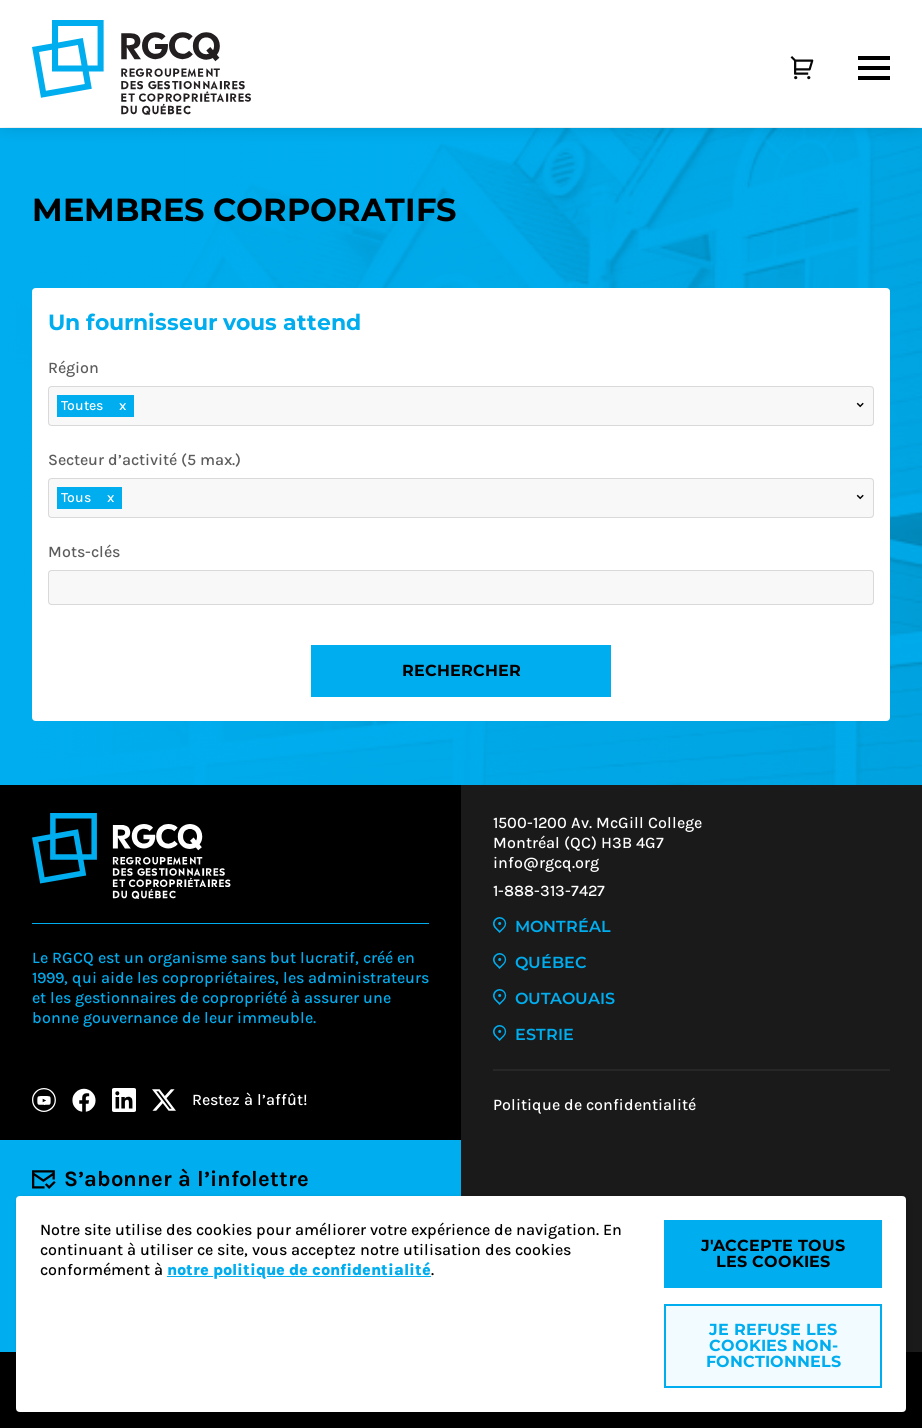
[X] (164, 1100)
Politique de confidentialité (594, 1104)
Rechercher (461, 670)
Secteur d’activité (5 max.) (144, 459)
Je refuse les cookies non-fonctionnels (773, 1345)
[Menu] (874, 68)
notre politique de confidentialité (299, 1269)
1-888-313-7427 (549, 890)
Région (73, 367)
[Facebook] (84, 1100)
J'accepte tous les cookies (773, 1253)
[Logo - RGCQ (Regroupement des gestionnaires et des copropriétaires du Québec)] (141, 67)
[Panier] (780, 68)
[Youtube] (44, 1100)
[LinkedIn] (124, 1100)
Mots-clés (84, 551)
